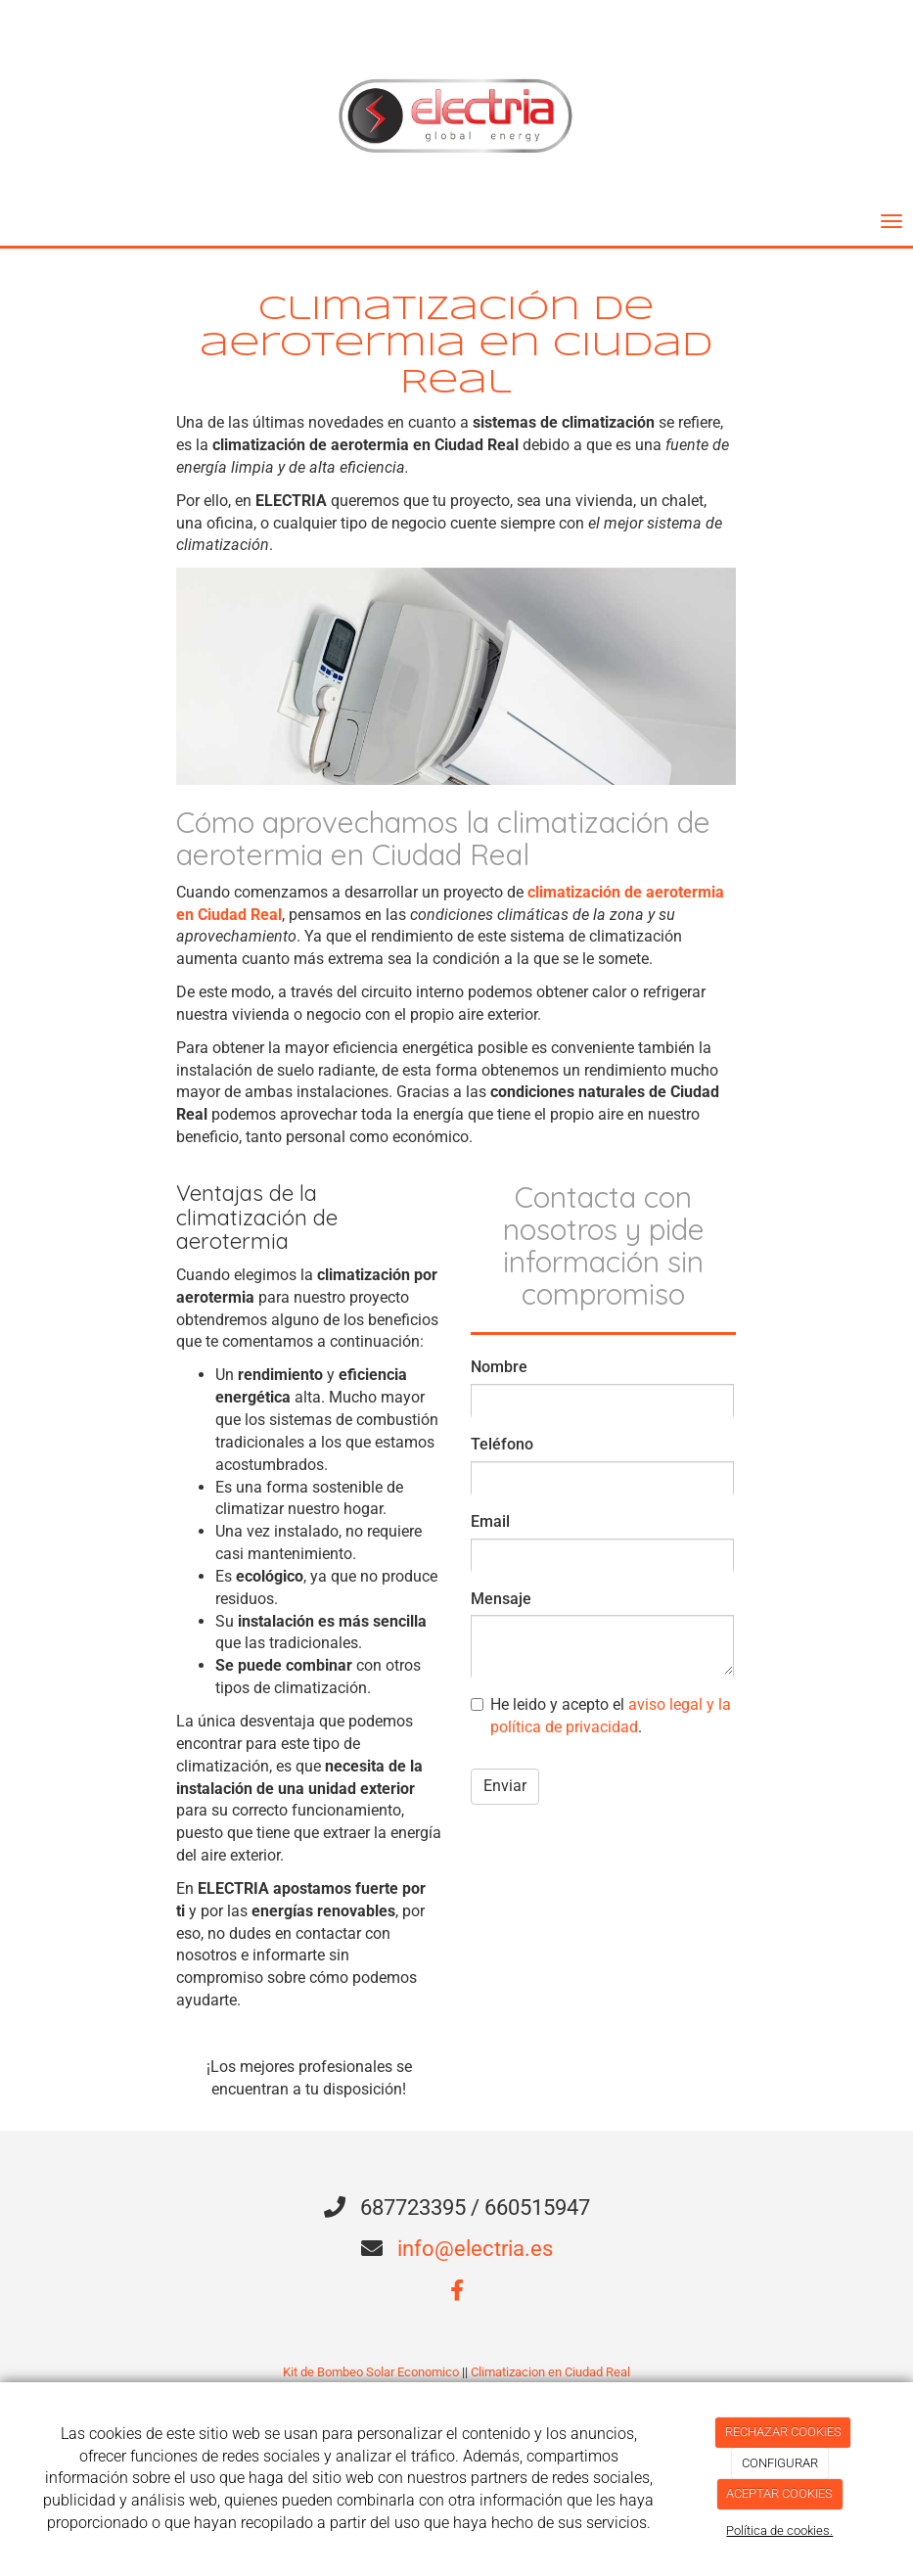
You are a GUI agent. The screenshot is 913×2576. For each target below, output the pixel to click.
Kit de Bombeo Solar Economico (371, 2372)
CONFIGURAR (780, 2463)
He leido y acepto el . (601, 1715)
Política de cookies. (779, 2530)
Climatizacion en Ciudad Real (550, 2372)
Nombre (499, 1366)
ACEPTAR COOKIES (779, 2493)
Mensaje (501, 1598)
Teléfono (502, 1444)
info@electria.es (475, 2248)
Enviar (504, 1785)
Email (490, 1521)
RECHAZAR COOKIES (783, 2431)
